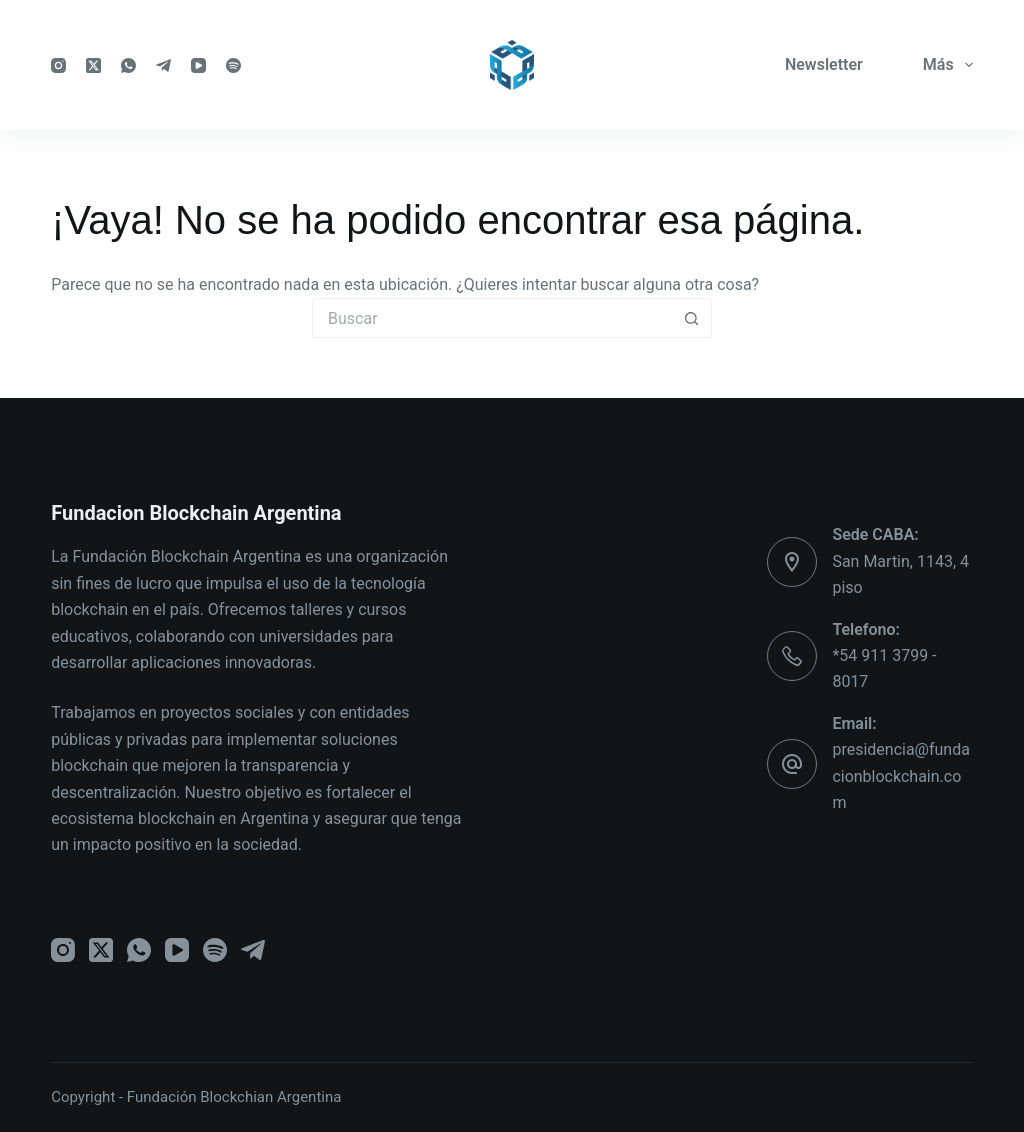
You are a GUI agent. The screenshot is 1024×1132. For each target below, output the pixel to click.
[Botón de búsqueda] (692, 318)
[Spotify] (233, 65)
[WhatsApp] (128, 65)
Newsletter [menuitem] (824, 64)
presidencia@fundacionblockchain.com (901, 776)
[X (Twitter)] (93, 65)
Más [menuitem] (948, 65)
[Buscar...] (492, 318)
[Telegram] (163, 65)
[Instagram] (58, 65)
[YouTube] (198, 65)
